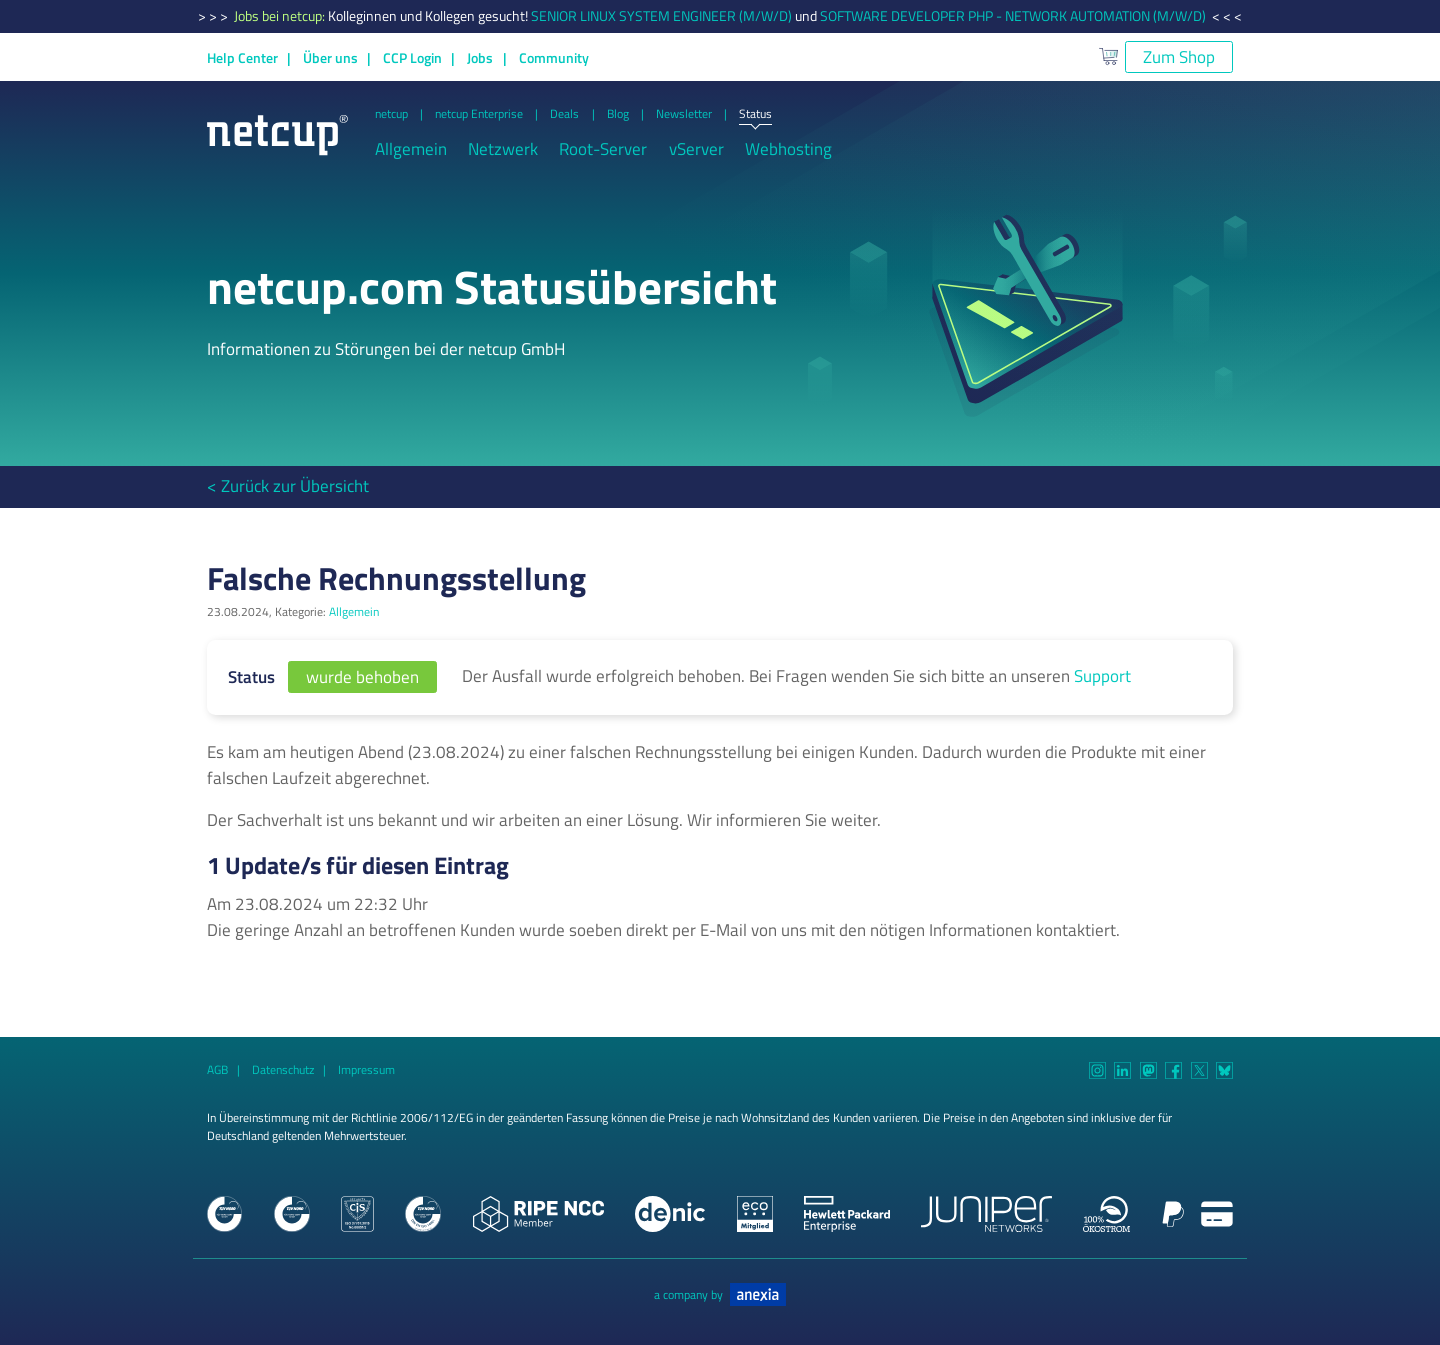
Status (755, 115)
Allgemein (411, 149)
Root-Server (603, 149)
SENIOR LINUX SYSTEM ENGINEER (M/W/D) (661, 16)
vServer (696, 149)
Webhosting (788, 149)
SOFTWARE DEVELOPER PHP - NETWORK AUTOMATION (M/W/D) (1013, 16)
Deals (564, 114)
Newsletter (684, 114)
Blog (618, 114)
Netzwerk (503, 149)
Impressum (366, 1070)
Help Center (242, 58)
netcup (391, 114)
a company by (720, 1295)
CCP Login (412, 58)
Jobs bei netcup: (281, 16)
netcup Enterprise (479, 114)
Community (554, 58)
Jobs (480, 58)
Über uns (330, 58)
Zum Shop (1179, 57)
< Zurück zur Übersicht (288, 486)
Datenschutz (283, 1070)
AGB (217, 1070)
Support (1102, 676)
